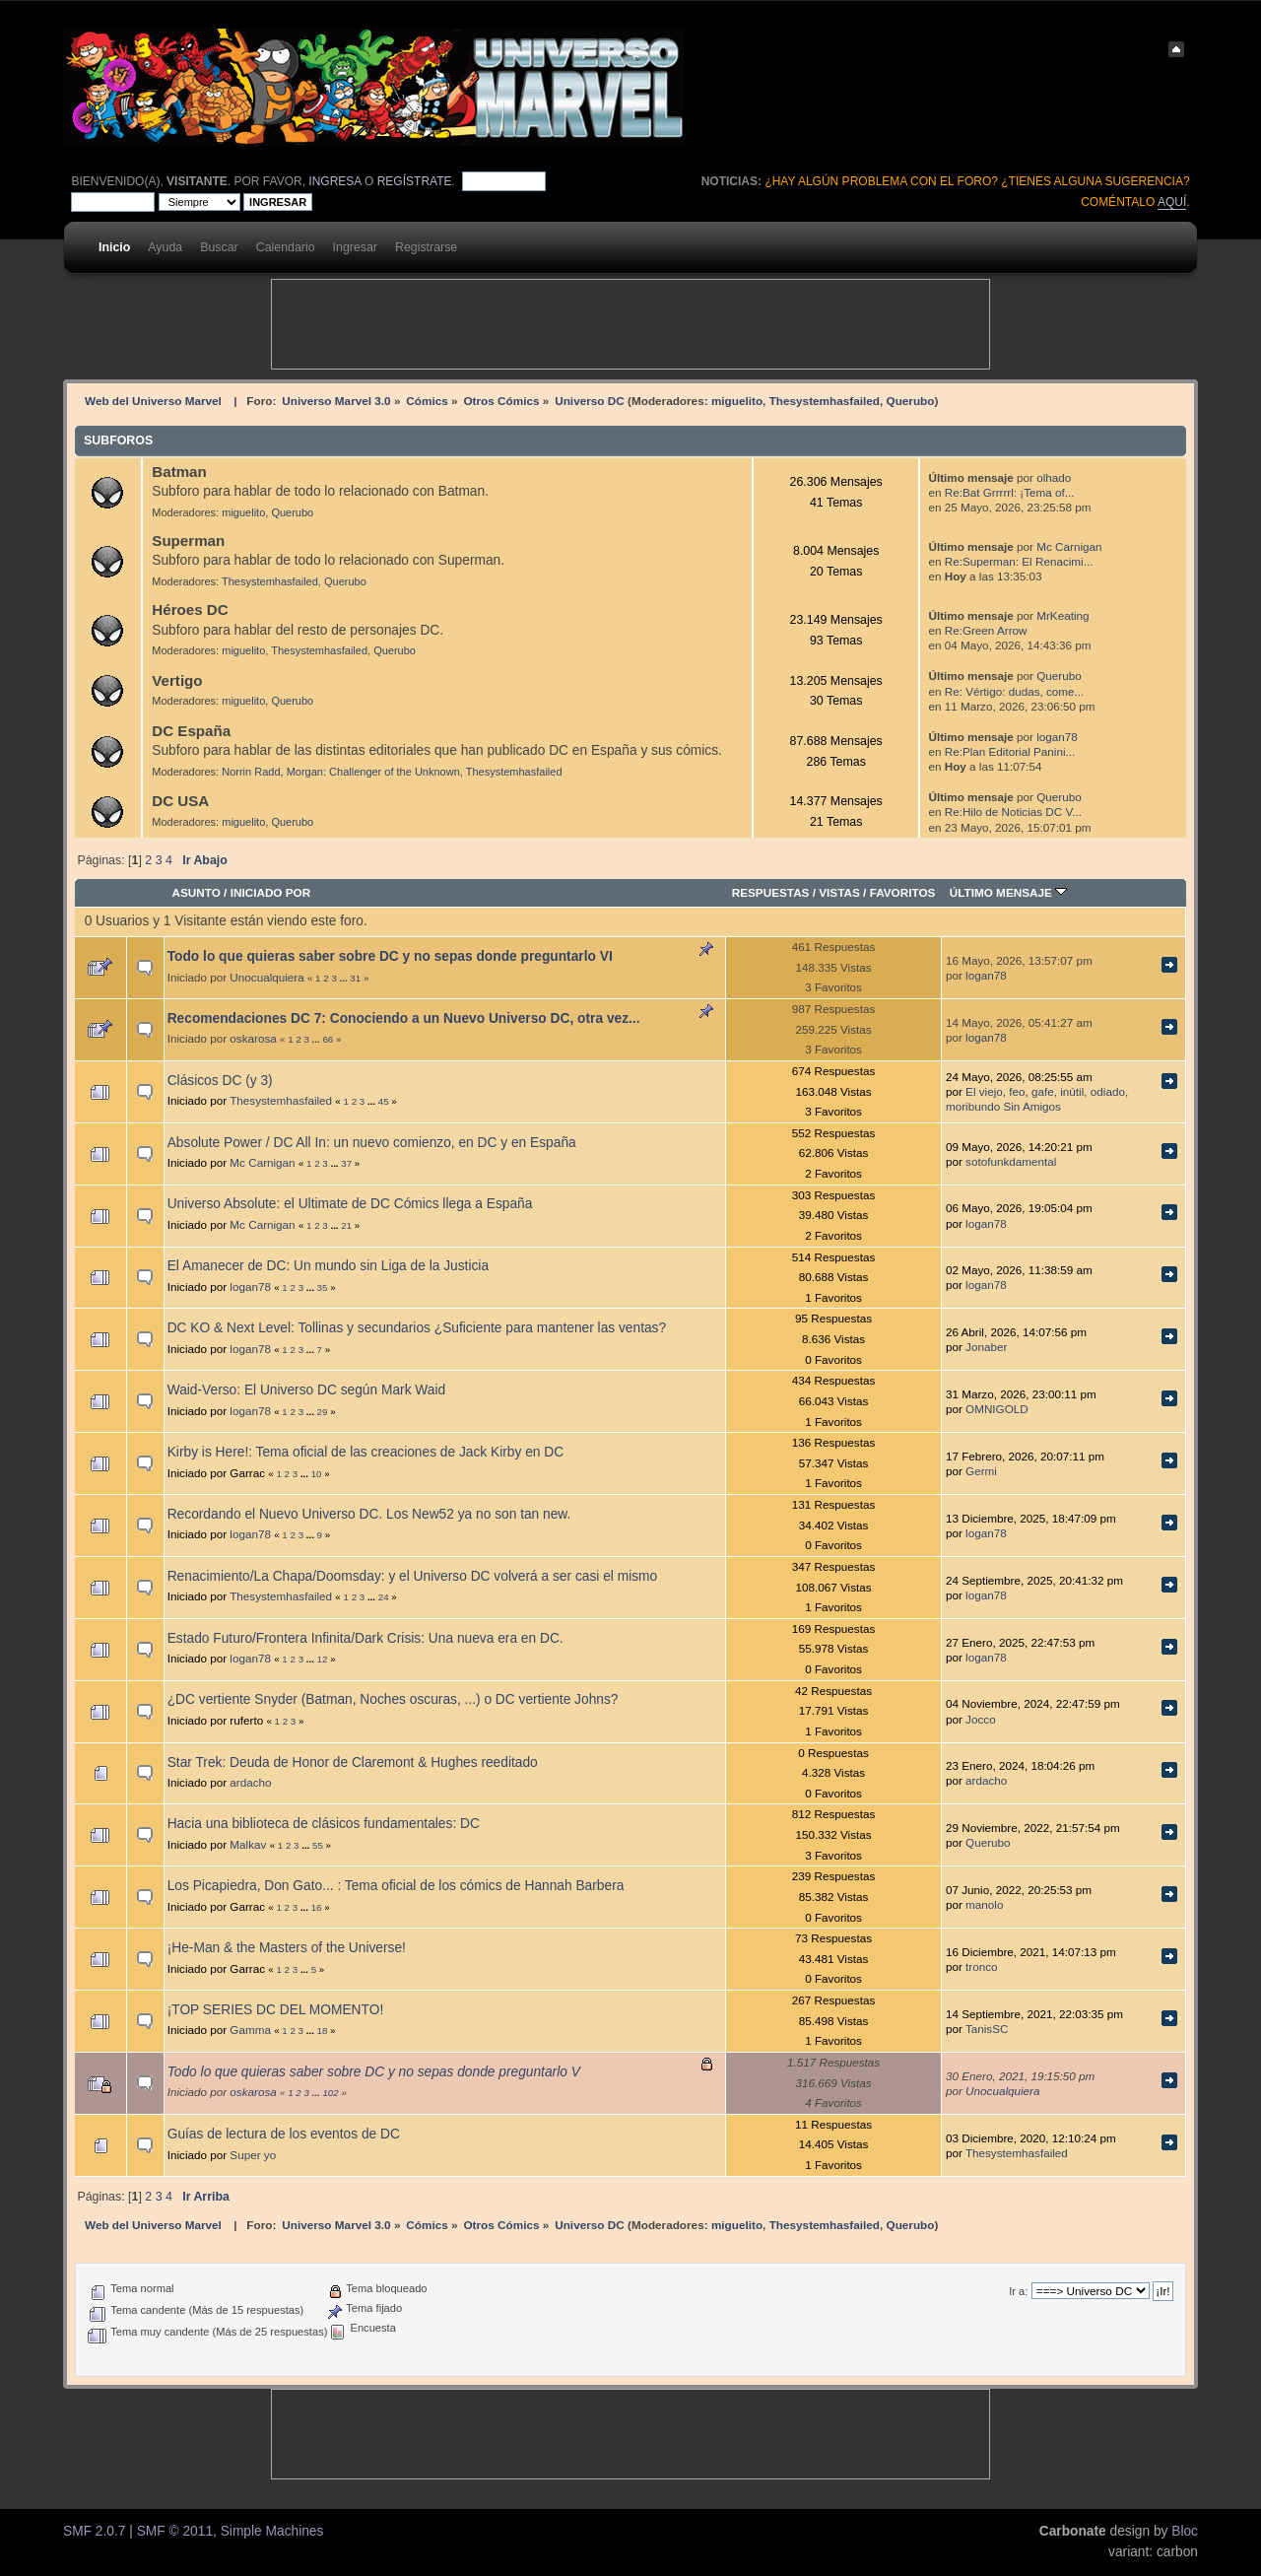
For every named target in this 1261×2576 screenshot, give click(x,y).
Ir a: (1018, 2291)
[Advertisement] (630, 324)
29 (322, 1411)
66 (327, 1039)
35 (322, 1287)
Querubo (911, 400)
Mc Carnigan (1068, 546)
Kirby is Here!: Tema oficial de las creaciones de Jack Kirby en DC (365, 1452)
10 (316, 1473)
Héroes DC (190, 609)
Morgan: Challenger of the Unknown (373, 772)
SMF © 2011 (175, 2531)
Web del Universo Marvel (153, 400)
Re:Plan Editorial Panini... (1010, 751)
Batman (179, 471)
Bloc (1184, 2531)
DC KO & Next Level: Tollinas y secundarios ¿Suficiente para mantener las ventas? (416, 1328)
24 (383, 1597)
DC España (191, 730)
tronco (981, 1966)
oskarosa (253, 1038)
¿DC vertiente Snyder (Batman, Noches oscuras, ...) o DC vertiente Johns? (393, 1699)
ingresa (334, 181)
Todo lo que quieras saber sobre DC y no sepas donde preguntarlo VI (390, 956)
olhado (1053, 477)
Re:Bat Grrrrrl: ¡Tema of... (1010, 492)
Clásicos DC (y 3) (220, 1080)
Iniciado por (271, 892)
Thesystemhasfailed (824, 400)
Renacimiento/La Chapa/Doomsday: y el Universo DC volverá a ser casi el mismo (412, 1576)
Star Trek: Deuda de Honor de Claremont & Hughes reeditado (352, 1762)
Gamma (250, 2029)
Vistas (839, 892)
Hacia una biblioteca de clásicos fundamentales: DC (323, 1823)
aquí (1172, 202)
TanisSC (987, 2028)
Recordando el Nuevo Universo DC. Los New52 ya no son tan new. (369, 1514)
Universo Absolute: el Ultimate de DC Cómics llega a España (350, 1203)
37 (346, 1163)
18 (322, 2030)
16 (316, 1907)
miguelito (737, 400)
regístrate (414, 181)
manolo (984, 1904)
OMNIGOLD (997, 1408)
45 (383, 1101)
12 (322, 1659)
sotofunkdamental (1010, 1161)
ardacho (250, 1782)
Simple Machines (272, 2531)
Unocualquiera (266, 977)
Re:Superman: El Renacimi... (1019, 561)
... (345, 978)
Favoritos (903, 892)
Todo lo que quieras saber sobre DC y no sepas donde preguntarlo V (373, 2072)
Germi (981, 1470)
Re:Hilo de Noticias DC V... (1013, 811)
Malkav (248, 1844)
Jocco (980, 1719)
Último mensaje (1009, 892)
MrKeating (1062, 615)
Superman (188, 540)
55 (317, 1845)
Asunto (195, 892)
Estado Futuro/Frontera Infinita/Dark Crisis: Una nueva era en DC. (365, 1638)
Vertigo (177, 680)
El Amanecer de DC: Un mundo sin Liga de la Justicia (328, 1265)
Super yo (253, 2154)
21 (346, 1225)
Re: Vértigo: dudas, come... (1015, 691)
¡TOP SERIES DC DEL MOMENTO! (275, 2009)
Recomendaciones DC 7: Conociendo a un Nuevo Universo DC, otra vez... (403, 1018)
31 (355, 978)
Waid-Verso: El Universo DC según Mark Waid (306, 1390)
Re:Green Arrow (986, 630)
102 (330, 2092)
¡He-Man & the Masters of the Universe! (286, 1947)
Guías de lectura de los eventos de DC (283, 2134)
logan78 (1057, 736)
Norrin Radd (251, 772)
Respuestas (771, 892)
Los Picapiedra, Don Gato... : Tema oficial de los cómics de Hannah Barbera (396, 1885)
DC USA (180, 800)
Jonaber (986, 1346)
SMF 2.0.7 (94, 2531)
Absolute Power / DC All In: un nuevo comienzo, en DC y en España (371, 1142)
